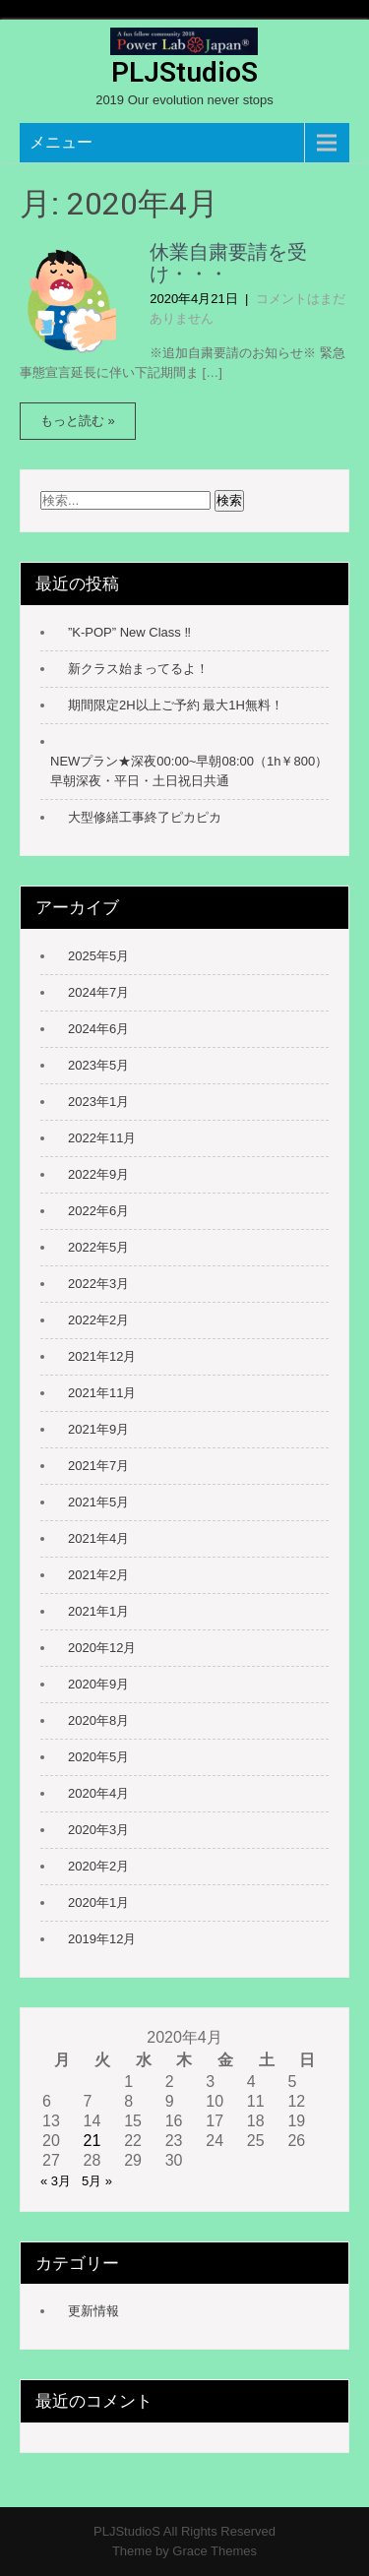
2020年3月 (98, 1829)
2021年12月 (102, 1356)
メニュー (61, 142)
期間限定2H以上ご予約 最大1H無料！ (175, 705)
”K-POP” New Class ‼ (129, 632)
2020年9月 (98, 1684)
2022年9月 (98, 1174)
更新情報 (93, 2310)
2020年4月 (98, 1793)
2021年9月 (98, 1429)
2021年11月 (102, 1392)
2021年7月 (98, 1465)
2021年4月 (98, 1538)
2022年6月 (98, 1210)
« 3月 (55, 2181)
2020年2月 (98, 1866)
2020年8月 (98, 1720)
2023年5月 (98, 1065)
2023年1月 (98, 1101)
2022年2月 (98, 1320)
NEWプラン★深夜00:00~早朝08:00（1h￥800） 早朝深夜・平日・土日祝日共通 (189, 771)
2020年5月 (98, 1756)
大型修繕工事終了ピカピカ (144, 817)
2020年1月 (98, 1902)
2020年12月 (102, 1647)
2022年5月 (98, 1247)
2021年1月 (98, 1611)
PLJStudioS (184, 72)
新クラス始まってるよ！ (138, 668)
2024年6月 (98, 1028)
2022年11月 (102, 1138)
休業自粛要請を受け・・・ (228, 262)
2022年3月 (98, 1283)
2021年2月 (98, 1574)
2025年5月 (98, 956)
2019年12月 (102, 1939)
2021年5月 (98, 1502)
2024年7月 (98, 992)
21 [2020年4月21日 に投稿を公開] (92, 2140)
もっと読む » (77, 420)
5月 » (97, 2181)
